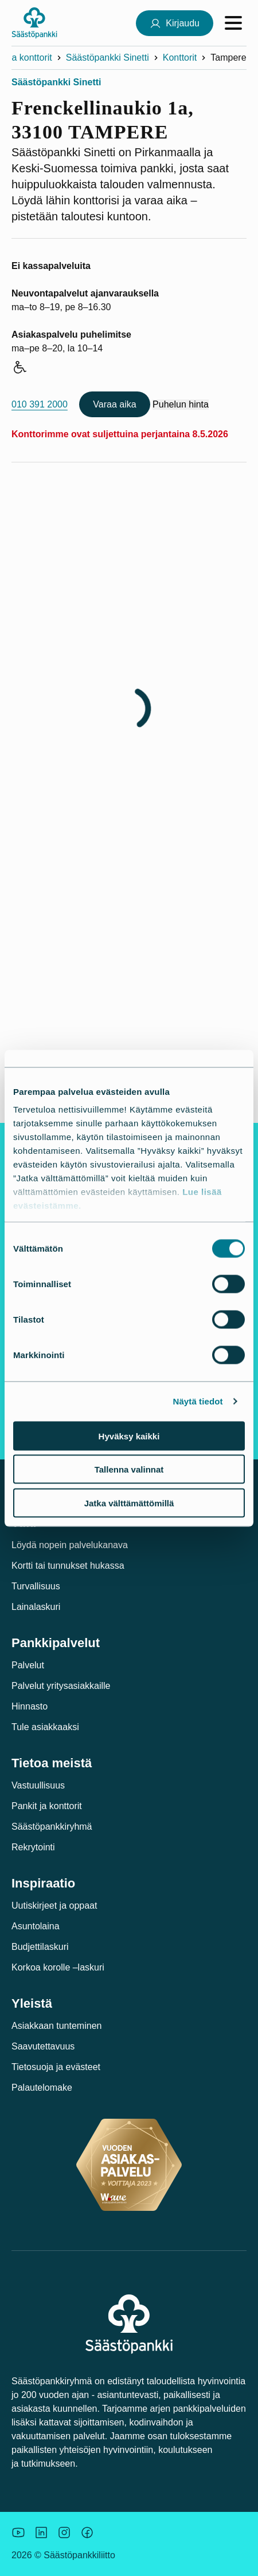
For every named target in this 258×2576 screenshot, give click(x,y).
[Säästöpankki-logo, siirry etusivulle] (34, 22)
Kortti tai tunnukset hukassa (67, 1565)
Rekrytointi (33, 1847)
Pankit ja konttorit (46, 1806)
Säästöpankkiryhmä (51, 1826)
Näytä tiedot (198, 1401)
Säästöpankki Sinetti (107, 57)
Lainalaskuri (35, 1607)
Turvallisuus (35, 1586)
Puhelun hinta (181, 404)
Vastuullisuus (38, 1785)
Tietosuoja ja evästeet (55, 2067)
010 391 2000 (39, 404)
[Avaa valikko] (233, 22)
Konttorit (180, 57)
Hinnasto (29, 1706)
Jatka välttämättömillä (129, 1502)
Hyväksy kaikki (129, 1436)
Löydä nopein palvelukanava (69, 1545)
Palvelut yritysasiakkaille (61, 1686)
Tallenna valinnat (129, 1469)
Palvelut (27, 1665)
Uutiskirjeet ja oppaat (54, 1905)
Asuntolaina (35, 1926)
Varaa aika (114, 404)
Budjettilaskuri (40, 1947)
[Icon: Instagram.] (64, 2532)
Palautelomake (41, 2087)
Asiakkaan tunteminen (56, 2026)
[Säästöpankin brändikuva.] (18, 2532)
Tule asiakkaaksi (45, 1727)
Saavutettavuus (43, 2046)
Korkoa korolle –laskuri (57, 1967)
